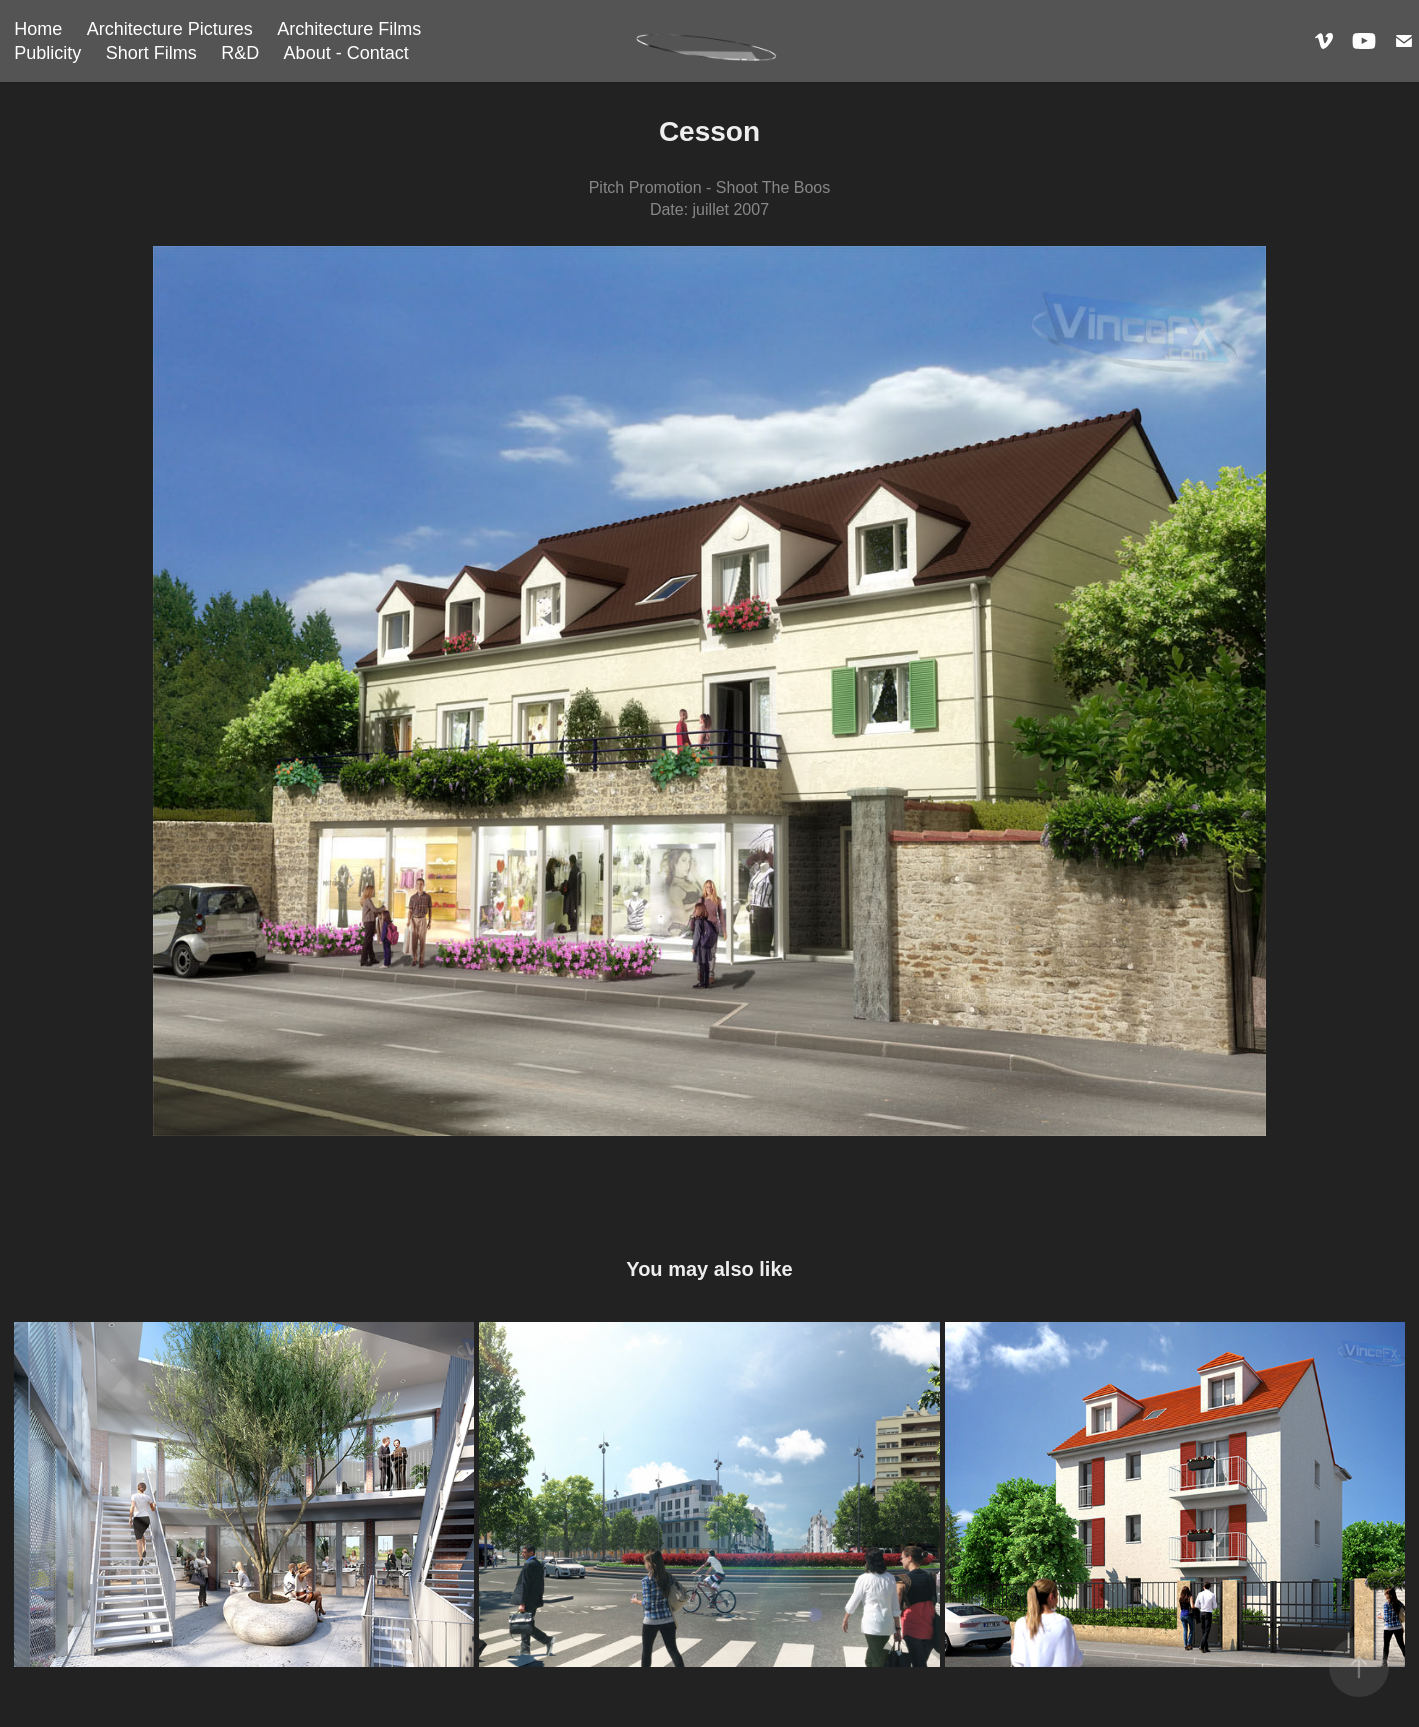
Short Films (151, 53)
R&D (240, 53)
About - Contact (346, 53)
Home (38, 29)
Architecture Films (349, 29)
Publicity (47, 53)
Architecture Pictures (170, 29)
